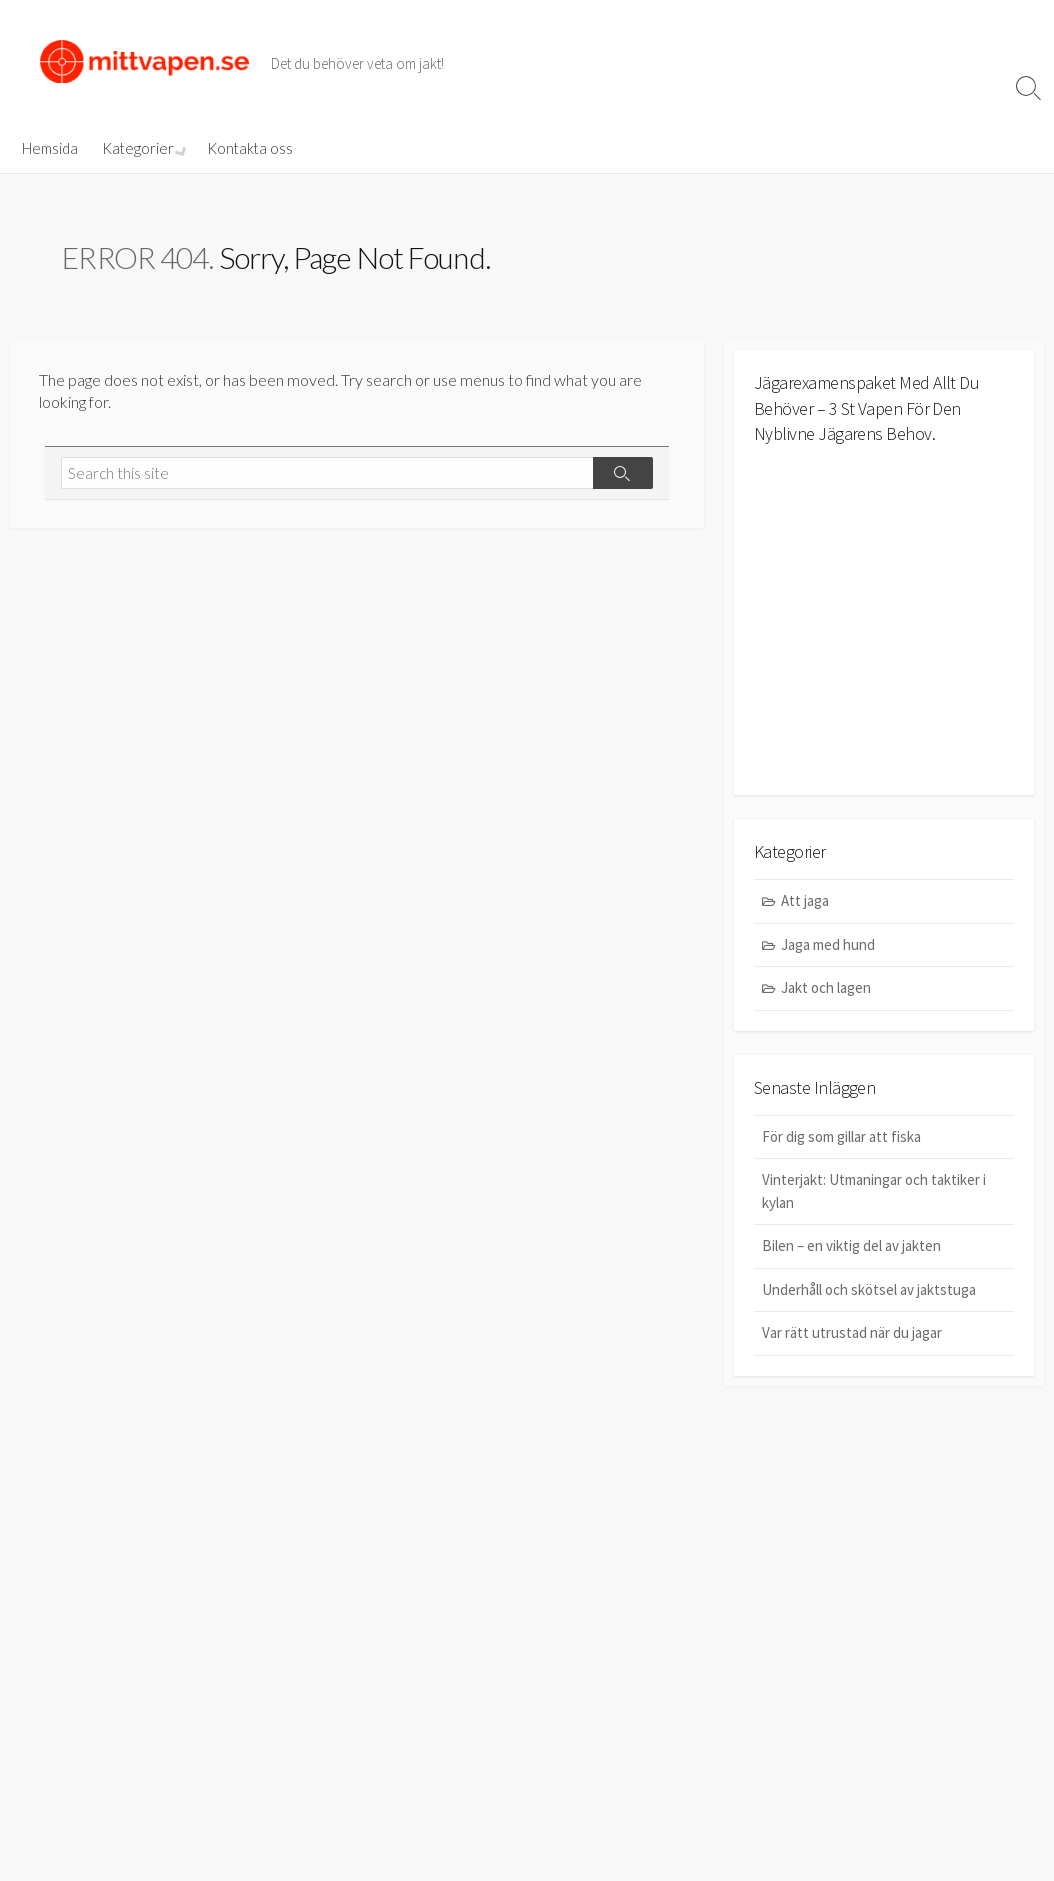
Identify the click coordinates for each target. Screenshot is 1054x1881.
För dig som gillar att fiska (841, 1136)
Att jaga (805, 900)
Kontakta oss (248, 148)
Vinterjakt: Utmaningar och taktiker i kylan (874, 1191)
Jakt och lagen (826, 987)
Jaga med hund (828, 944)
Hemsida (50, 148)
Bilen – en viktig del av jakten (851, 1245)
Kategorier (138, 148)
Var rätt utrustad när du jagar (852, 1332)
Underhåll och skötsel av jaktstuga (869, 1289)
